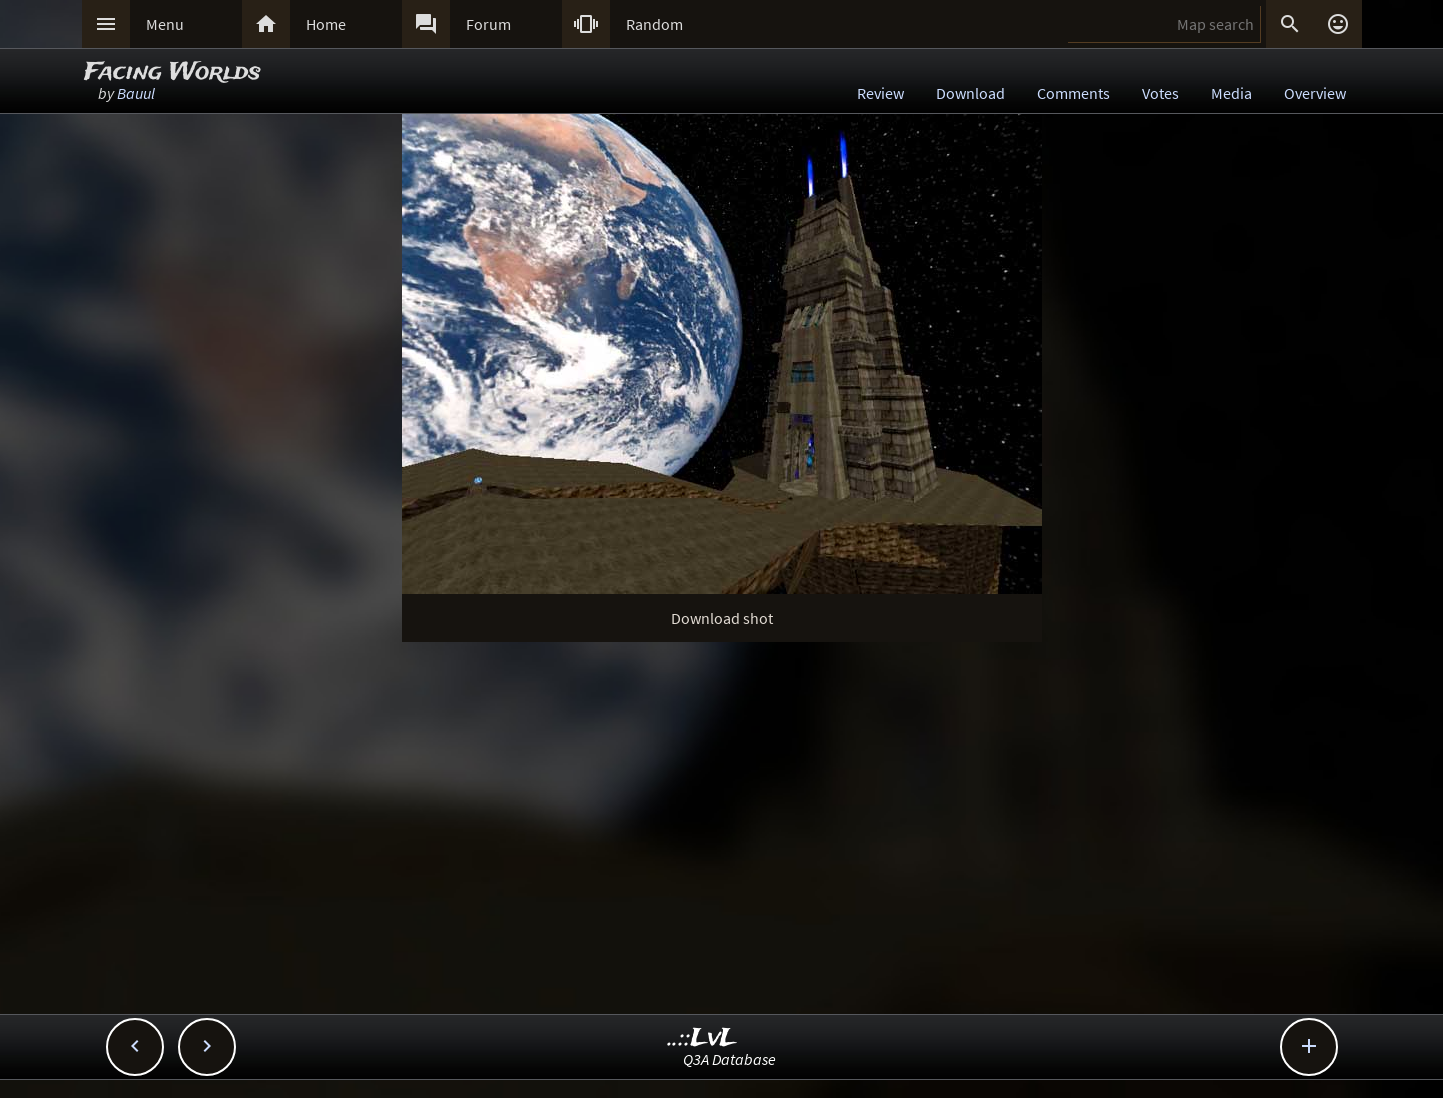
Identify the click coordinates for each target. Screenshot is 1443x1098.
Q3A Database (729, 1059)
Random (654, 24)
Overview (1315, 93)
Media (1231, 93)
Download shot (722, 618)
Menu (165, 24)
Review (880, 93)
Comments (1073, 93)
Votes (1160, 93)
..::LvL (702, 1038)
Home (326, 24)
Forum (488, 24)
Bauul (136, 93)
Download (970, 93)
